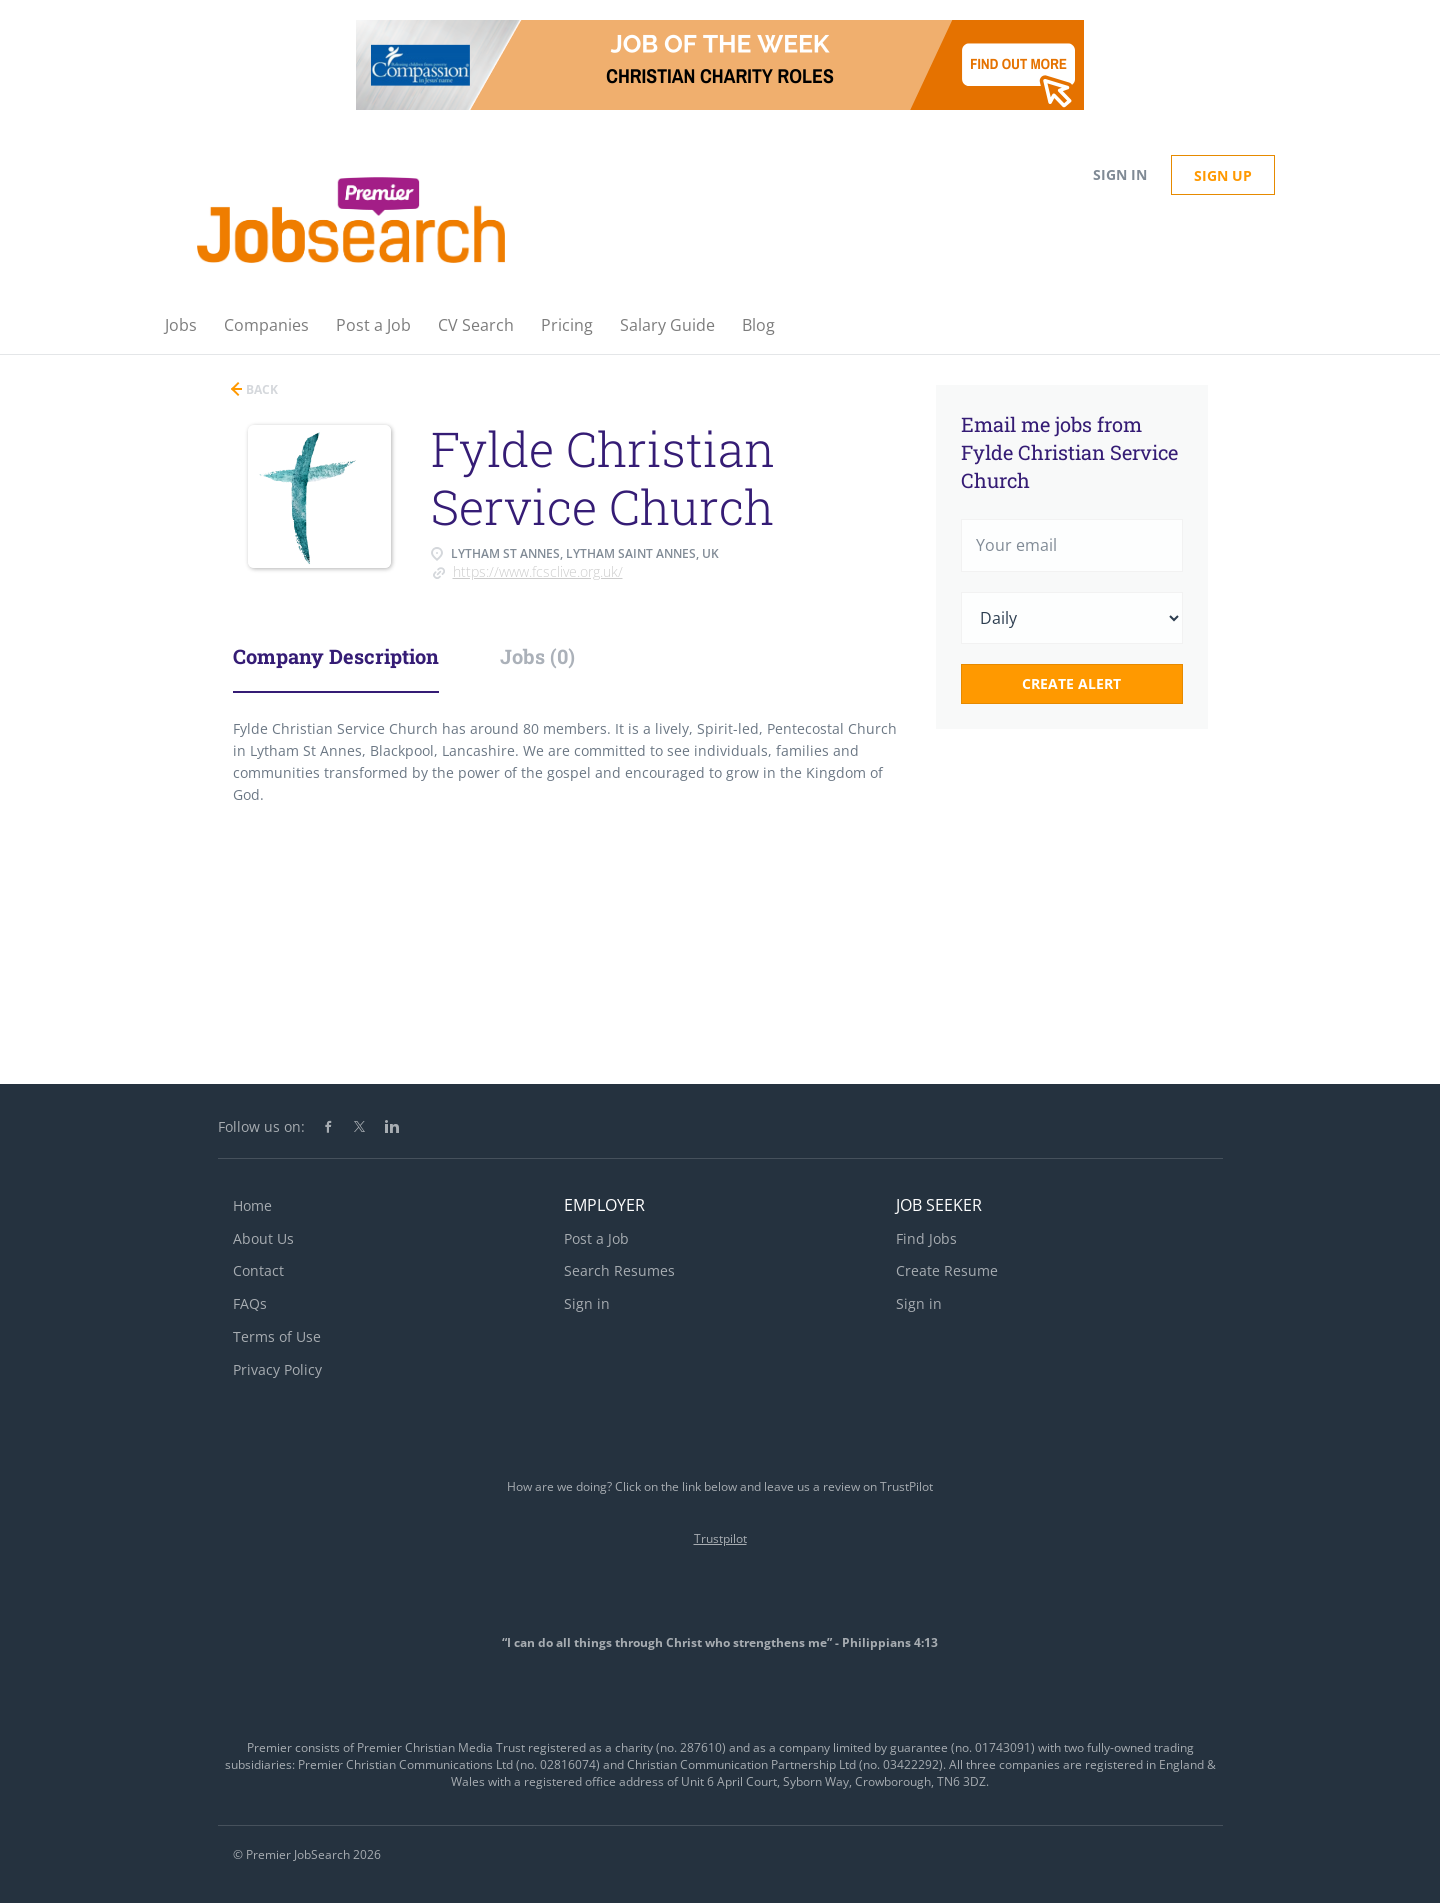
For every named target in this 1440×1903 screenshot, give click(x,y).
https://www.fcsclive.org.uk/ (538, 571)
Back (260, 389)
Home (252, 1205)
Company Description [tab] (336, 656)
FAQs (250, 1303)
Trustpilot (720, 1538)
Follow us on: (261, 1126)
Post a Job (596, 1238)
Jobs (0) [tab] (537, 656)
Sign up (1223, 175)
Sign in (1120, 174)
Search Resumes (619, 1270)
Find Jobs (926, 1238)
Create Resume (947, 1270)
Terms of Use (277, 1336)
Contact (258, 1270)
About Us (263, 1238)
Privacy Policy (277, 1369)
